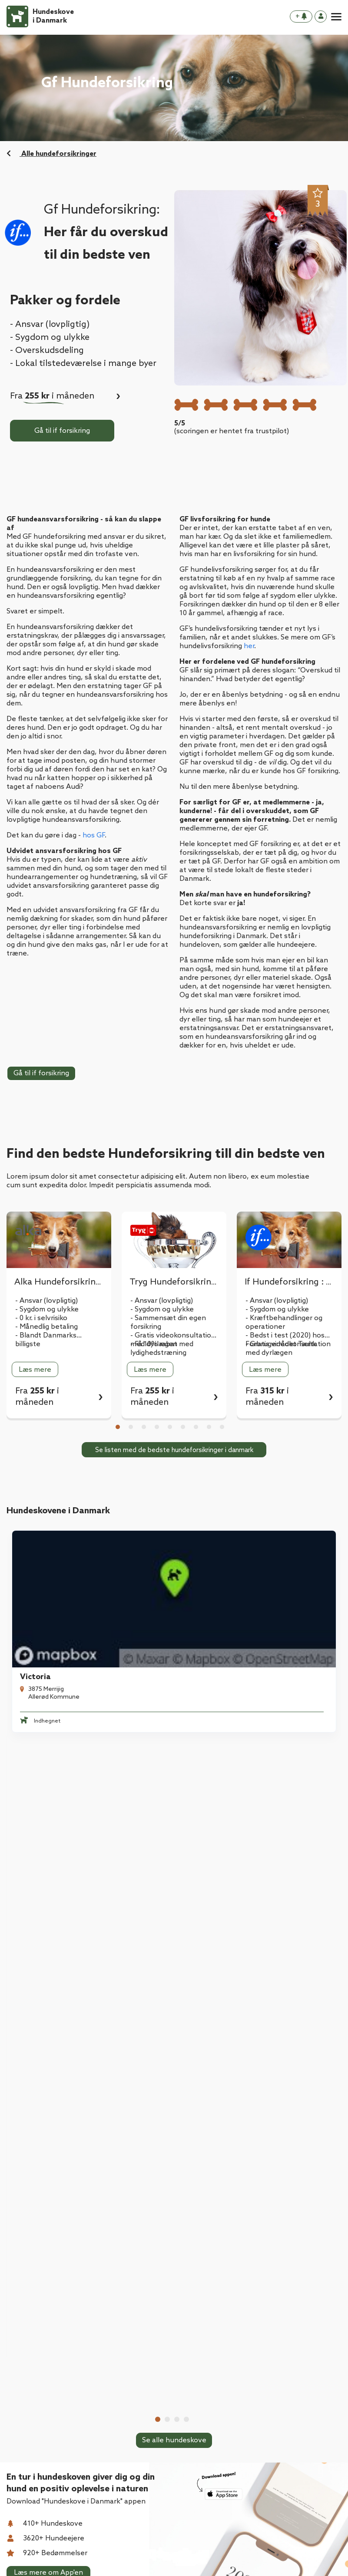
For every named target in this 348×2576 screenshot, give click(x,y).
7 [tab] (196, 1427)
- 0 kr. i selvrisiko (41, 1318)
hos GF (94, 835)
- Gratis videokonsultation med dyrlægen (288, 1348)
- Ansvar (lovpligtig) (49, 325)
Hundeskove (27, 2305)
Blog (14, 2357)
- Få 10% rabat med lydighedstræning (161, 1348)
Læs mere (35, 1370)
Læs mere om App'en (48, 2024)
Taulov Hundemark (224, 1608)
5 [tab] (170, 1427)
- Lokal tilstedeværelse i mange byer (83, 364)
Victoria (30, 1608)
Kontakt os (25, 2374)
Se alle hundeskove (174, 1841)
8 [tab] (209, 1427)
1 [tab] (118, 1427)
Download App (31, 2322)
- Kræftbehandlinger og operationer (283, 1322)
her (249, 646)
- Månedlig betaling (46, 1327)
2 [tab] (131, 1427)
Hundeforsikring (119, 2305)
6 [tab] (183, 1427)
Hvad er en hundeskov (43, 2340)
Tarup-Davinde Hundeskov (238, 1754)
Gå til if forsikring (62, 431)
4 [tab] (157, 1427)
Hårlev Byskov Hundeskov (62, 1754)
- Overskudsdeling (47, 351)
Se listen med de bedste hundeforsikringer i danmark (174, 1450)
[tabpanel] (58, 1315)
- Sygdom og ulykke (49, 338)
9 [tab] (222, 1427)
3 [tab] (144, 1427)
